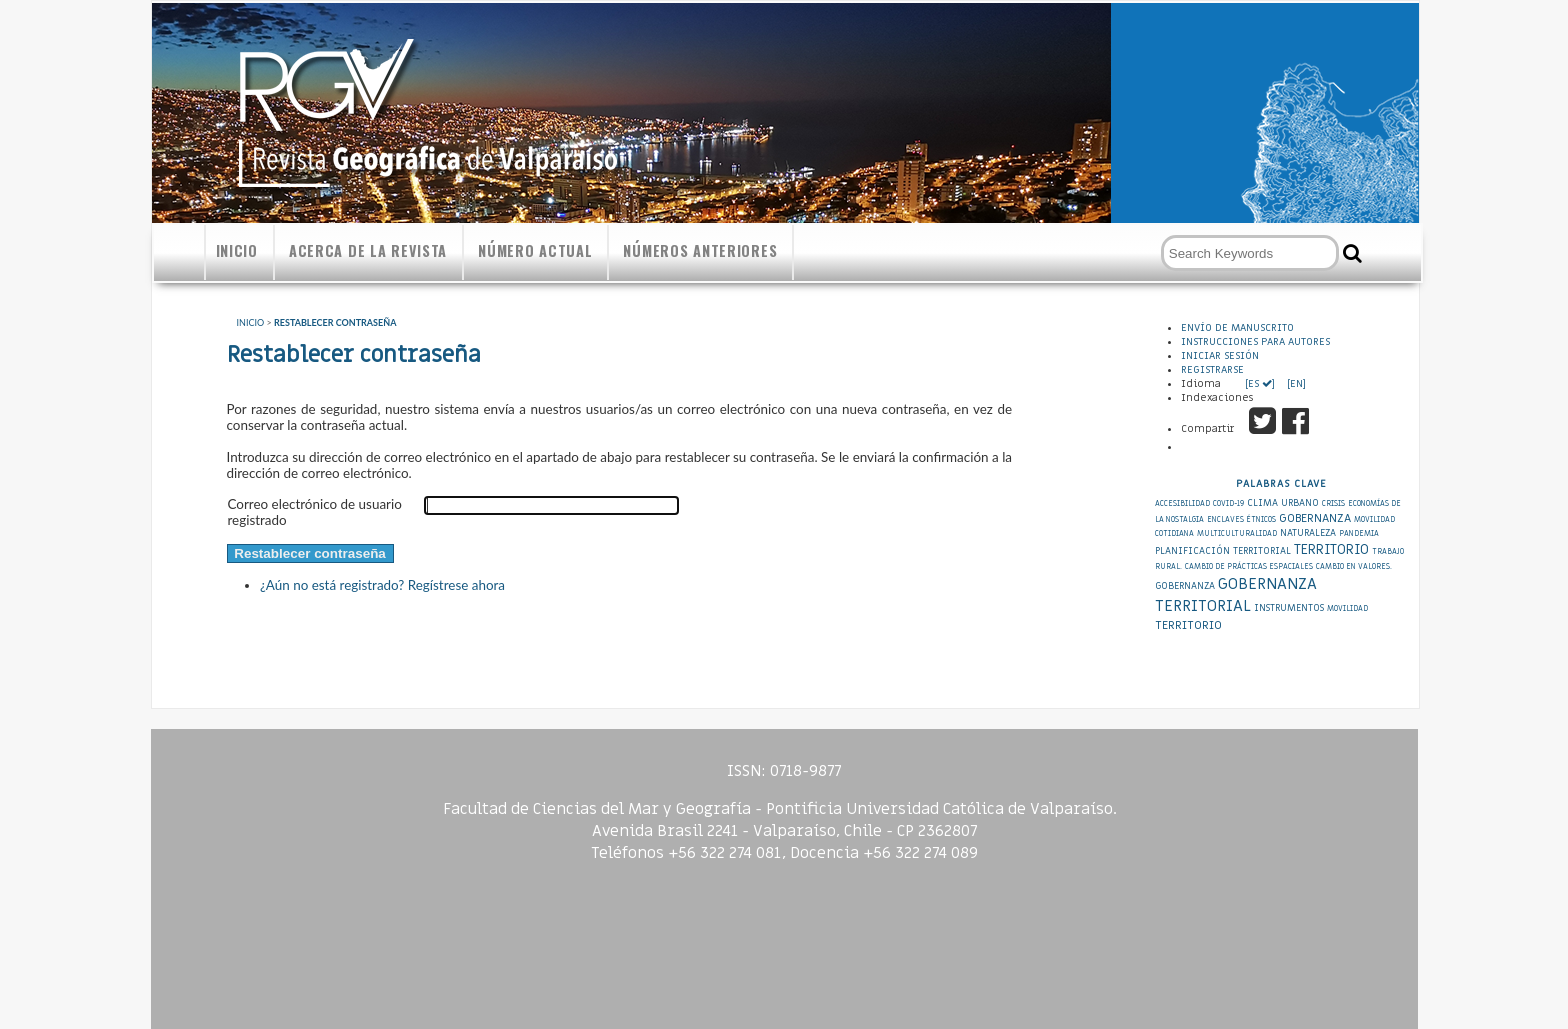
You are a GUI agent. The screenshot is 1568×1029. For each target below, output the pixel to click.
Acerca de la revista (368, 250)
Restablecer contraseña (335, 322)
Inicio (237, 250)
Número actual (535, 250)
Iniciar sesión (1220, 356)
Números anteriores (700, 250)
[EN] (1295, 384)
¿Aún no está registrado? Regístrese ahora (382, 585)
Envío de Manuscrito (1237, 328)
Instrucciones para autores (1255, 342)
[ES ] (1261, 384)
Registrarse (1212, 370)
